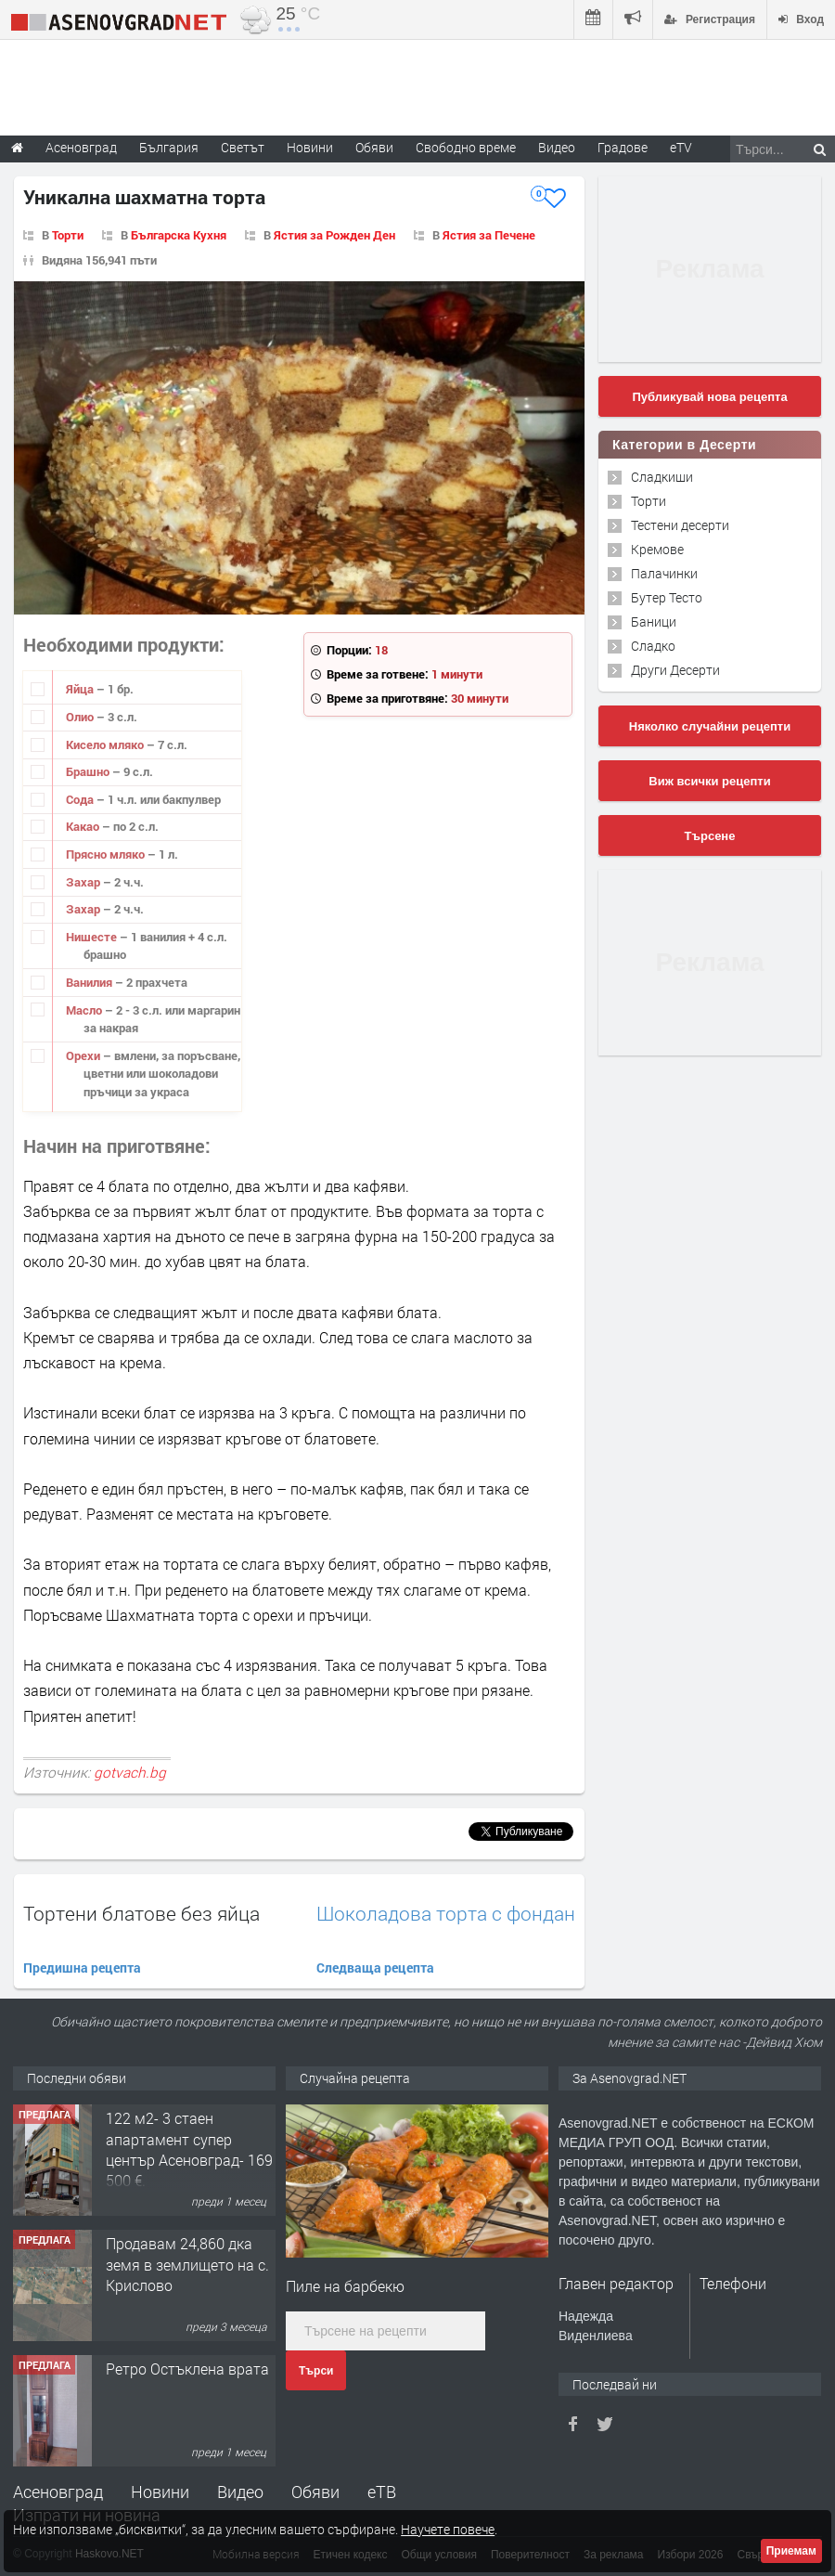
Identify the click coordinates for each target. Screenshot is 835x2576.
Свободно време (466, 147)
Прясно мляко (107, 854)
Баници (653, 621)
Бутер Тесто (666, 597)
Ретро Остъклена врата (187, 2368)
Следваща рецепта (375, 1967)
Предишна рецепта (82, 1967)
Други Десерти (675, 670)
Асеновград (58, 2491)
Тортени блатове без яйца (141, 1913)
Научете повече (448, 2529)
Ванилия (90, 982)
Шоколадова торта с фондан (445, 1913)
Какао (84, 826)
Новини (310, 147)
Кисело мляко (106, 744)
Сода (81, 799)
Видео (240, 2491)
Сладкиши (662, 476)
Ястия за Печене (489, 235)
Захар (84, 882)
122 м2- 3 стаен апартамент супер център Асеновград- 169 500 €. (189, 2149)
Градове (622, 147)
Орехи (84, 1055)
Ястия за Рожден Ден (334, 235)
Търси (316, 2370)
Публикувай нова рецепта (709, 397)
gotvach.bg (130, 1772)
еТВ (381, 2491)
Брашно (89, 771)
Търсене (710, 836)
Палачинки (664, 573)
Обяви (315, 2491)
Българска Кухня (178, 235)
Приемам (791, 2550)
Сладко (653, 645)
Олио (81, 716)
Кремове (657, 549)
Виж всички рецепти (709, 781)
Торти (68, 235)
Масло (85, 1010)
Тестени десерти (680, 525)
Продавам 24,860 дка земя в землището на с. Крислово (187, 2264)
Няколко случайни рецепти (709, 726)
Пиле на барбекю (345, 2286)
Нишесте (93, 936)
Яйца (81, 688)
